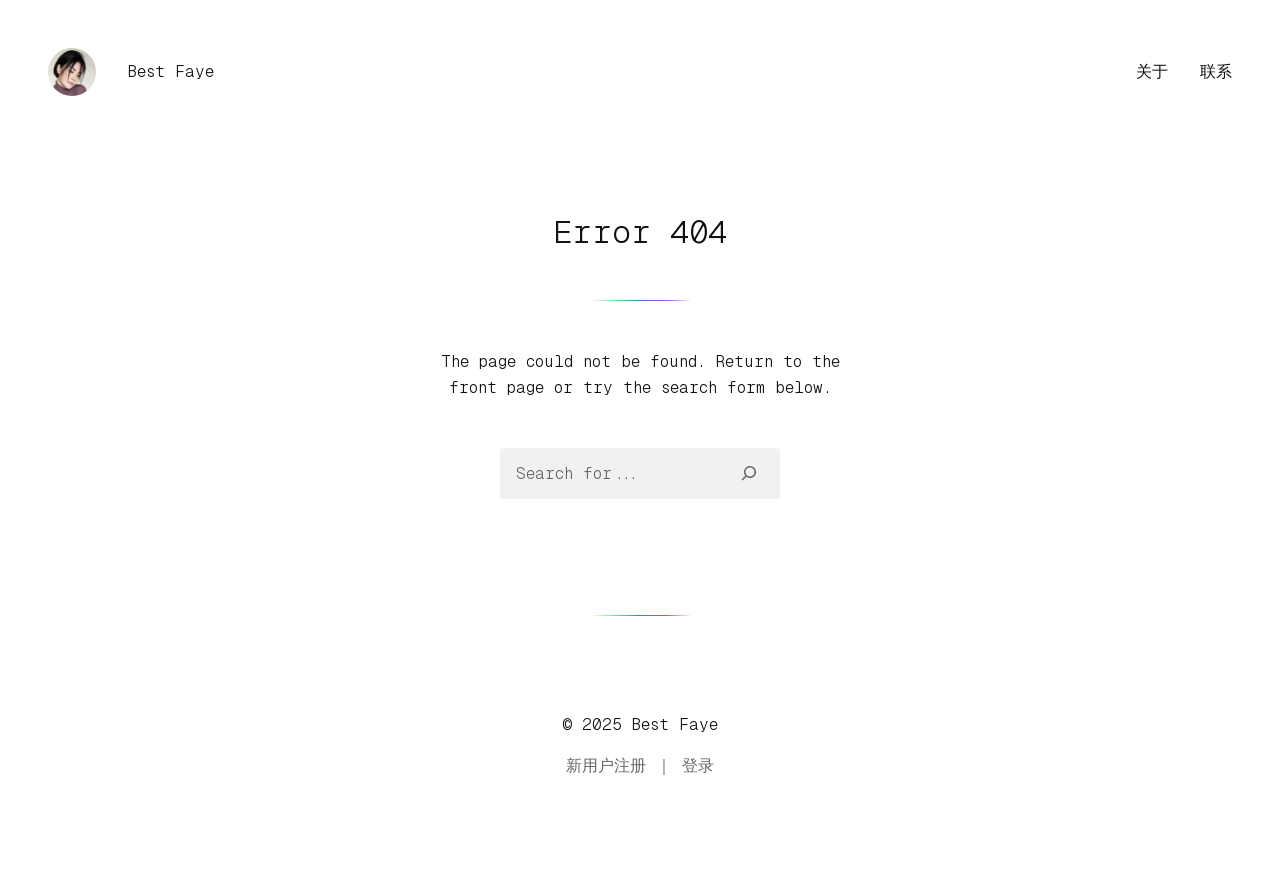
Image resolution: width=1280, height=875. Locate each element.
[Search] (749, 473)
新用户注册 (606, 765)
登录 (698, 765)
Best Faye (171, 71)
